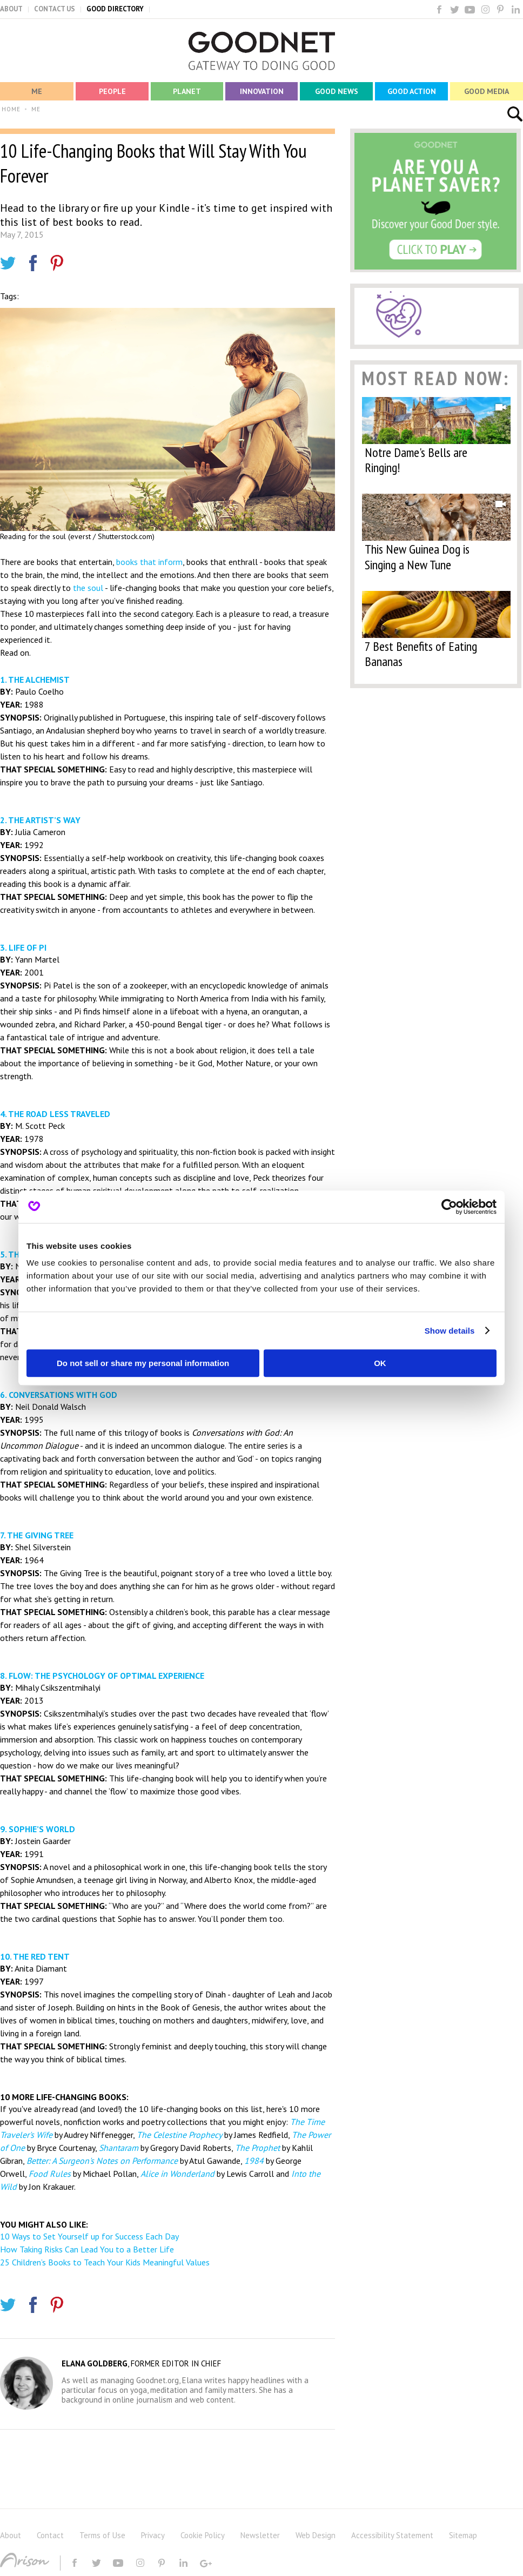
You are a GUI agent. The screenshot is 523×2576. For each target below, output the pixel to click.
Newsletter (260, 2535)
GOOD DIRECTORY (115, 9)
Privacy (153, 2535)
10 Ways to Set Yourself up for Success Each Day (89, 2236)
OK (380, 1363)
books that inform (149, 561)
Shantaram (118, 2147)
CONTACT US (54, 9)
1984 (254, 2160)
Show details (450, 1330)
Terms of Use (102, 2535)
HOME (11, 109)
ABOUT (11, 9)
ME (36, 109)
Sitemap (463, 2535)
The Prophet (257, 2147)
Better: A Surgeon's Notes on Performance (102, 2160)
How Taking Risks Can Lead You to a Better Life (87, 2249)
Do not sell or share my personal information (143, 1363)
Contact (50, 2535)
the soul (88, 587)
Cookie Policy (202, 2535)
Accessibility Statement (392, 2535)
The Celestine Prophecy (179, 2134)
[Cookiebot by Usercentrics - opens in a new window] (449, 1207)
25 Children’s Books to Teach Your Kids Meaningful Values (105, 2262)
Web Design (316, 2535)
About (10, 2535)
